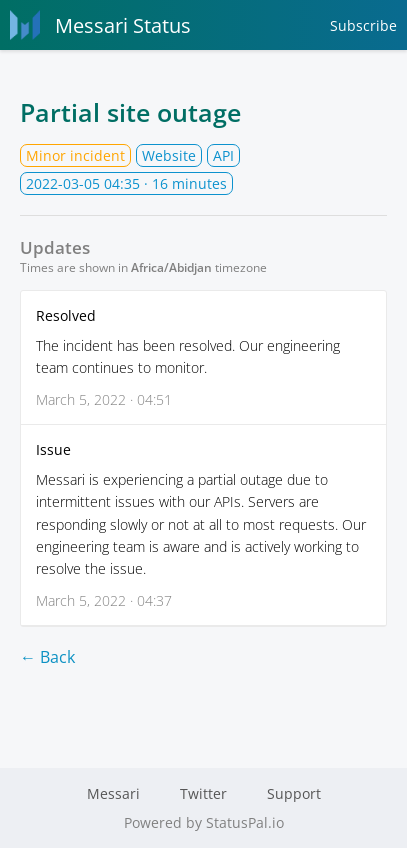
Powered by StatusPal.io (204, 822)
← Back (47, 657)
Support (294, 793)
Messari (113, 793)
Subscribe (363, 25)
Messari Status (100, 25)
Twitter (203, 793)
